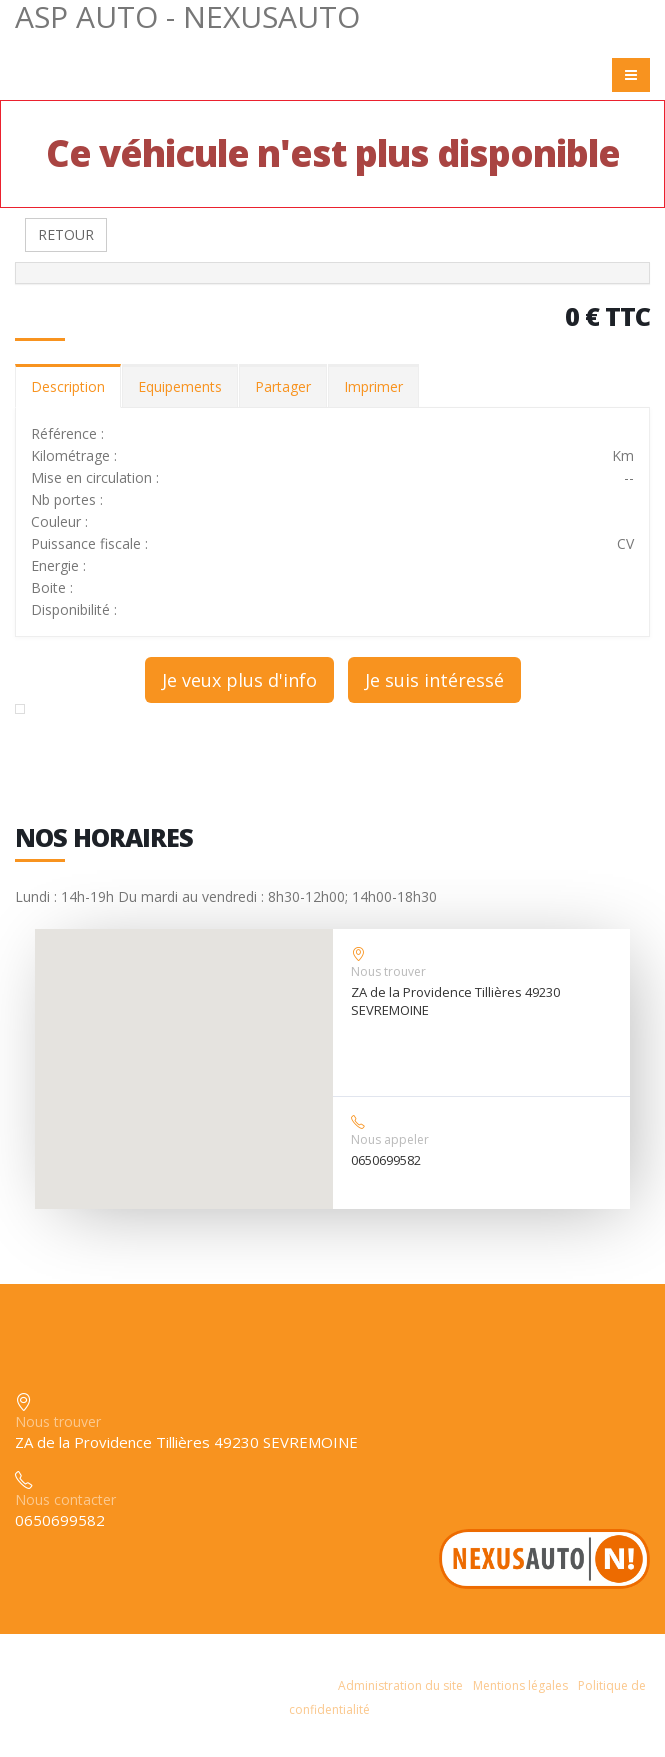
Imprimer (373, 386)
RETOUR (66, 234)
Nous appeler (390, 1139)
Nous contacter (65, 1499)
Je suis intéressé (434, 680)
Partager (283, 386)
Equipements (180, 386)
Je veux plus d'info (239, 680)
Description (68, 386)
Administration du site (400, 1685)
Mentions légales (520, 1685)
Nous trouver (388, 971)
